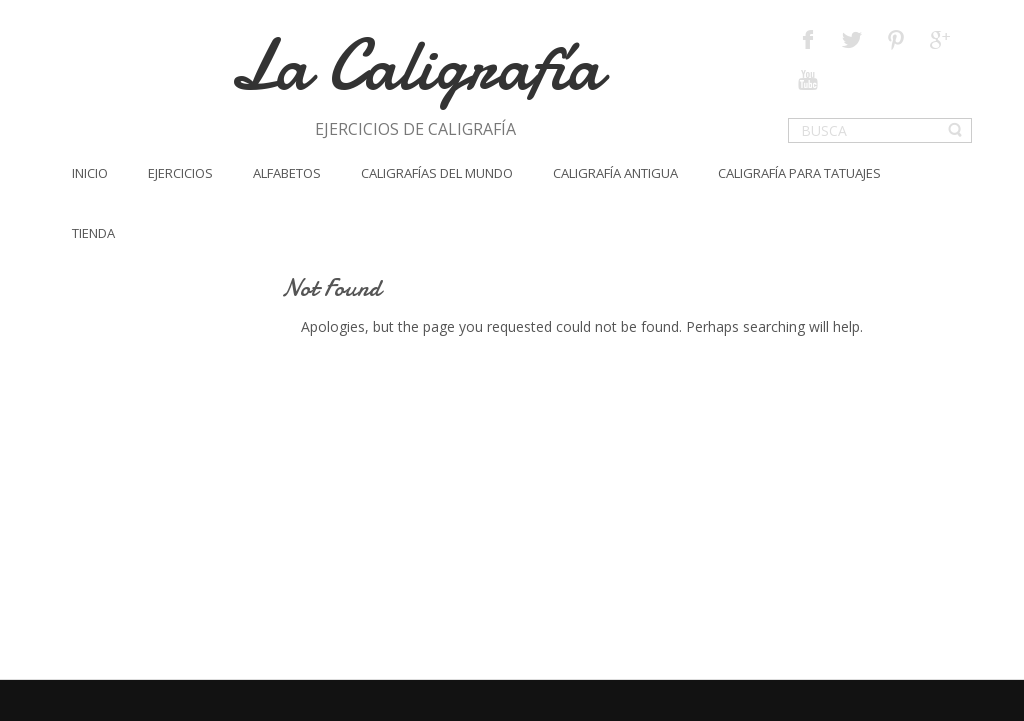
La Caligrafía (415, 65)
